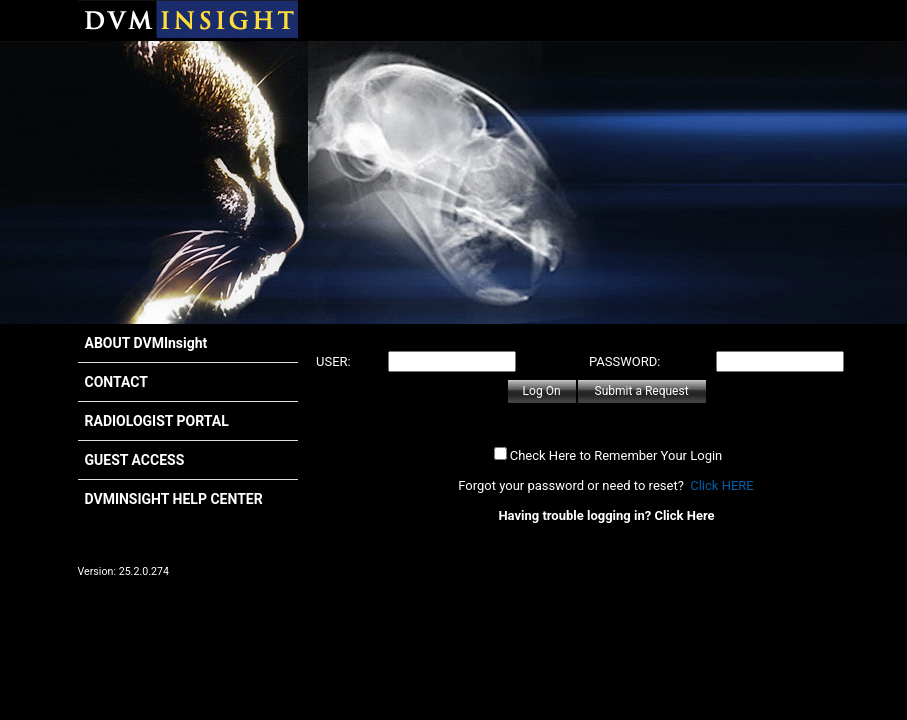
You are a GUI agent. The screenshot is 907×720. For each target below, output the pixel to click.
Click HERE (721, 485)
